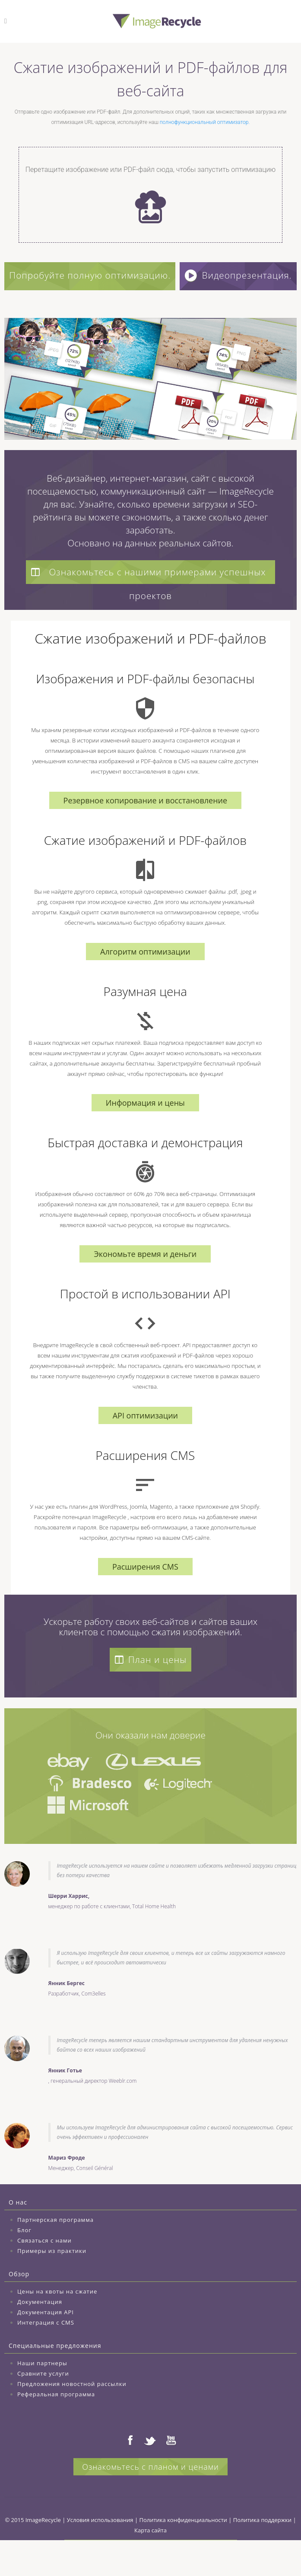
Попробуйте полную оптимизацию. (150, 275)
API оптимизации (145, 1448)
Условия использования (100, 2552)
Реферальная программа (56, 2426)
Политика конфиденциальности (183, 2552)
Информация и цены (145, 1135)
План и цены (150, 1692)
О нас (18, 2234)
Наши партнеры (42, 2395)
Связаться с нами (44, 2273)
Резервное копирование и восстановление (145, 833)
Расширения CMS (145, 1599)
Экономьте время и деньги (145, 1286)
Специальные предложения (55, 2378)
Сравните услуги (43, 2406)
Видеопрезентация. (152, 307)
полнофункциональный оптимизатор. (205, 122)
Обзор (19, 2306)
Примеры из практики (51, 2283)
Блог (24, 2262)
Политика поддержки (262, 2552)
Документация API (45, 2344)
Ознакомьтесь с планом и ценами (150, 2499)
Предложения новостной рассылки (72, 2416)
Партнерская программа (55, 2252)
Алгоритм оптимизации (145, 984)
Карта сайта (150, 2562)
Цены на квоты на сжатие (57, 2324)
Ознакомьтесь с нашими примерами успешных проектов (146, 606)
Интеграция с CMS (45, 2355)
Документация (39, 2334)
